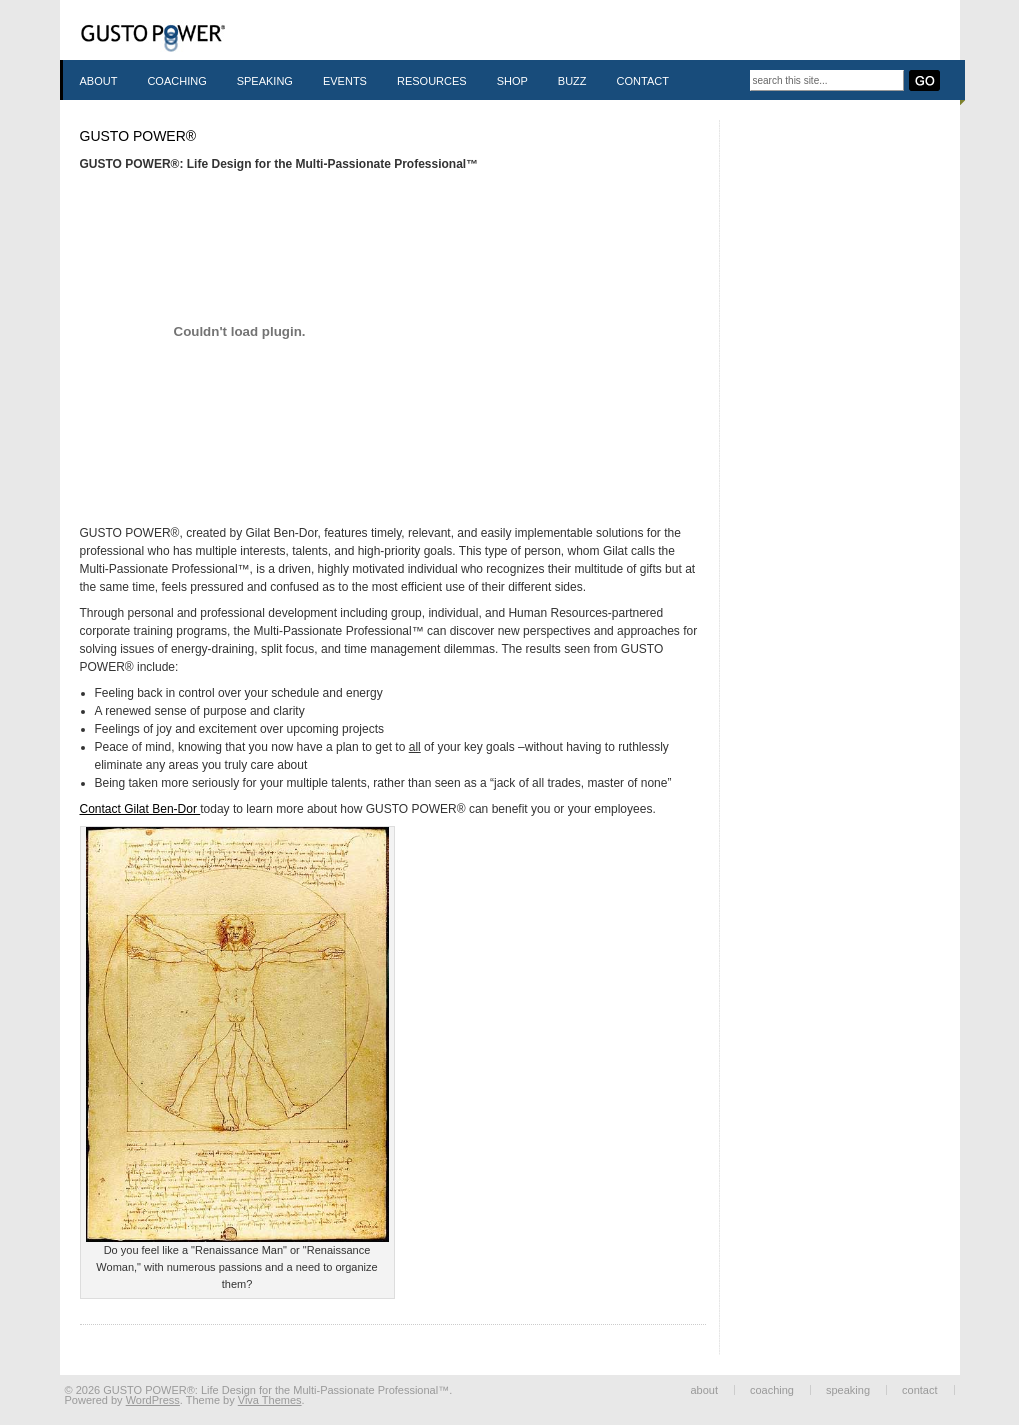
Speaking (265, 81)
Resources (432, 81)
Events (345, 81)
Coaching (176, 81)
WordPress (153, 1400)
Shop (512, 81)
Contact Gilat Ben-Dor (140, 809)
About (99, 81)
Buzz (572, 81)
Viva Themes (270, 1400)
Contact (643, 81)
